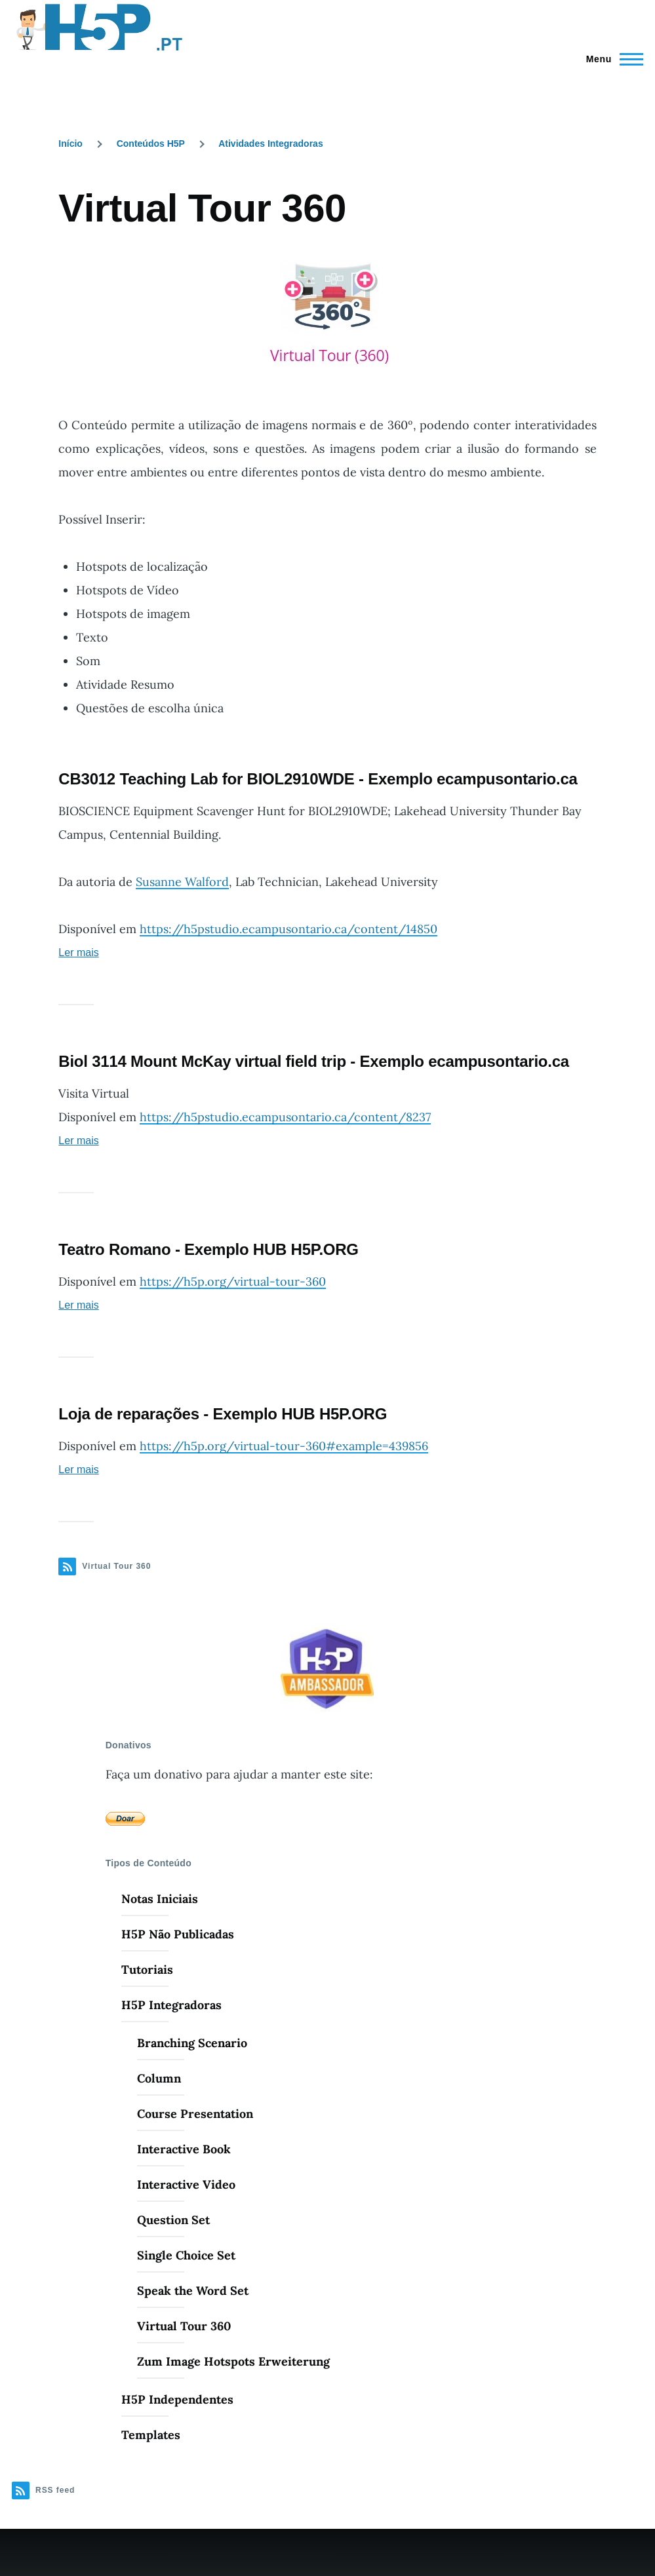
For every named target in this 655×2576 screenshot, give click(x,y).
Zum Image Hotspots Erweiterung (233, 2361)
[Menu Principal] (610, 59)
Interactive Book (184, 2149)
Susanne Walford (182, 881)
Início (70, 143)
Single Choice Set (186, 2255)
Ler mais (78, 952)
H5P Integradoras (171, 2004)
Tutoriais (147, 1969)
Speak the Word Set (192, 2290)
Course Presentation (195, 2113)
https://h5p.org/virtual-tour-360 (233, 1281)
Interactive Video (186, 2184)
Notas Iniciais (159, 1898)
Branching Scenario (192, 2042)
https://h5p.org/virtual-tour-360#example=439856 (284, 1445)
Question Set (173, 2219)
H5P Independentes (177, 2399)
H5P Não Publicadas (177, 1934)
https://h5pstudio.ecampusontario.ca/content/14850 (288, 928)
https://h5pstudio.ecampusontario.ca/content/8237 (285, 1117)
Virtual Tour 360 (184, 2326)
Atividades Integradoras (270, 143)
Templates (150, 2434)
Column (159, 2078)
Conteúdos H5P (151, 143)
